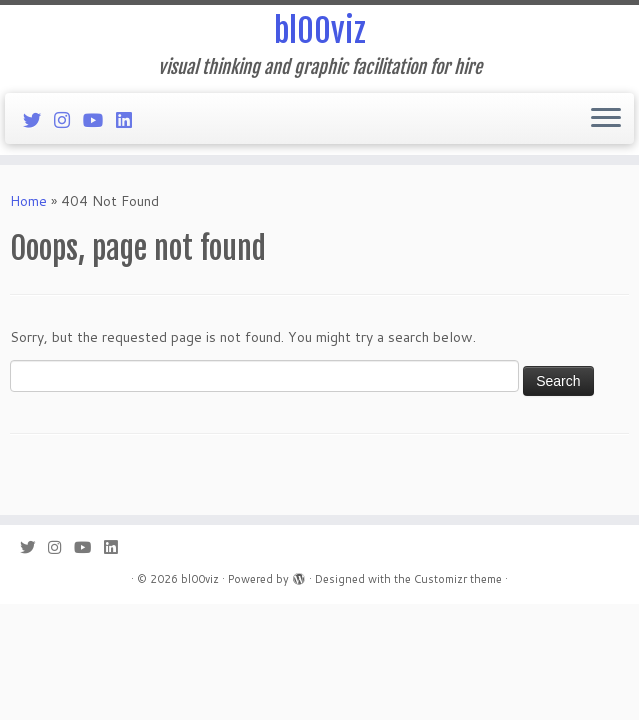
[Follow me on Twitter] (38, 120)
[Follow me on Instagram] (68, 120)
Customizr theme (458, 579)
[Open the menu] (606, 119)
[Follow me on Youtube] (99, 120)
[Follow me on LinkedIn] (130, 120)
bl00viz (320, 31)
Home (28, 201)
